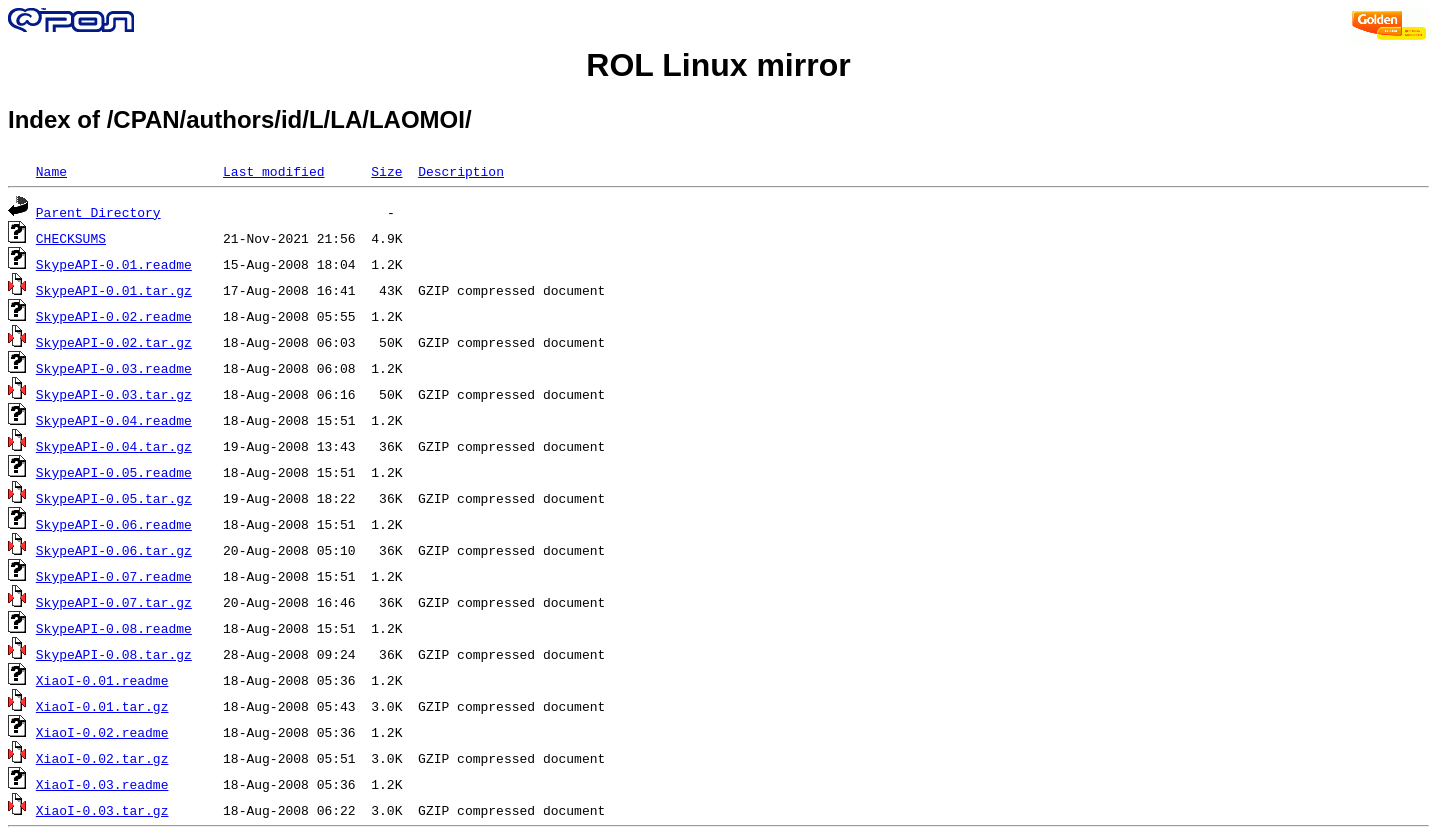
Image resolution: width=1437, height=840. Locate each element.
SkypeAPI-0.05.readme (114, 472)
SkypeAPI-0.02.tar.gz (114, 342)
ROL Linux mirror (718, 65)
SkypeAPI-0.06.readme (114, 524)
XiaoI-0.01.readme (102, 680)
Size (386, 171)
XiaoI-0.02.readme (102, 732)
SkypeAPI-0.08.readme (114, 628)
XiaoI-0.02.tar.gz (102, 758)
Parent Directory (98, 212)
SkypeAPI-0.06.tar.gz (114, 550)
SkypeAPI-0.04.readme (114, 420)
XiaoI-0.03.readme (102, 784)
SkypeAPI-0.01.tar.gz (114, 290)
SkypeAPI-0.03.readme (114, 368)
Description (461, 171)
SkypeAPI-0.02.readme (114, 316)
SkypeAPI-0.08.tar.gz (114, 654)
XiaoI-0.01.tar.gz (102, 706)
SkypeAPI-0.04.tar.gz (114, 446)
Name (51, 171)
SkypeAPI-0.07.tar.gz (114, 602)
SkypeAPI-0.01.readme (114, 264)
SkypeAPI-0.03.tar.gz (114, 394)
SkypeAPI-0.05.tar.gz (114, 498)
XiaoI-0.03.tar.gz (102, 810)
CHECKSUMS (71, 238)
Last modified (273, 171)
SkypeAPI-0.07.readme (114, 576)
